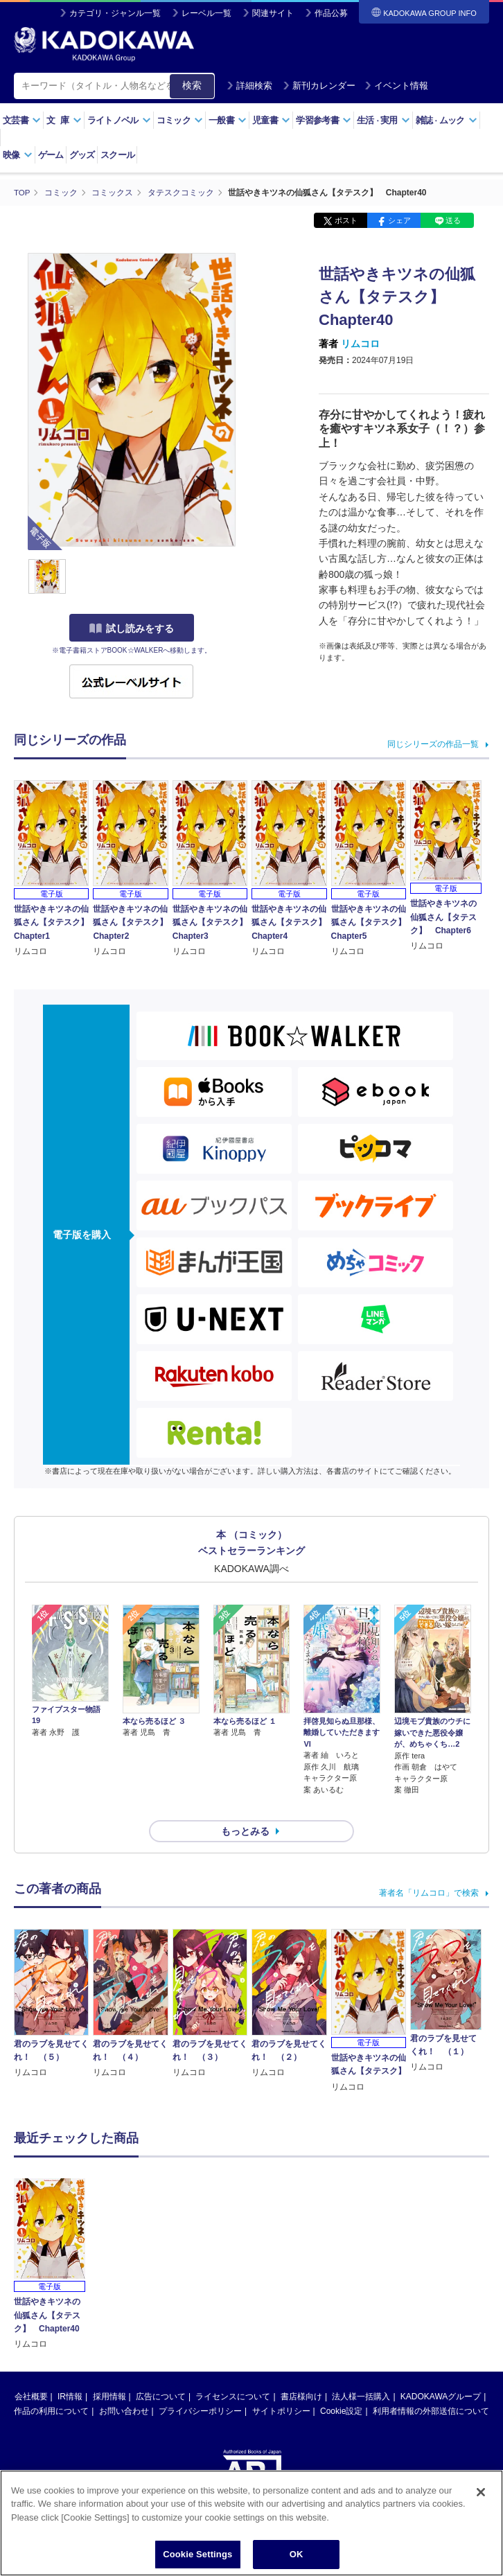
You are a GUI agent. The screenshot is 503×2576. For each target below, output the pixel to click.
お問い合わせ (124, 2386)
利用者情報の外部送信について (431, 2386)
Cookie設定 (341, 2386)
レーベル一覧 (206, 13)
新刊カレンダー (319, 85)
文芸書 (22, 120)
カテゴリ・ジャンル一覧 (115, 13)
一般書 (228, 120)
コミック (180, 120)
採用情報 (109, 2371)
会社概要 (31, 2371)
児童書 (271, 120)
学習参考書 (323, 120)
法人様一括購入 (361, 2371)
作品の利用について (51, 2386)
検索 (192, 85)
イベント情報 (396, 85)
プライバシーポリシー (200, 2386)
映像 (18, 155)
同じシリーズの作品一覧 (433, 743)
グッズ (82, 155)
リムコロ (360, 343)
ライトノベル (119, 120)
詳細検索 (249, 85)
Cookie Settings (197, 2555)
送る (453, 220)
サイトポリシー (281, 2386)
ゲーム (51, 155)
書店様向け (301, 2371)
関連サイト (273, 13)
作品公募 (331, 13)
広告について (161, 2371)
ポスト (346, 220)
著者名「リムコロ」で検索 (429, 1868)
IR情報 (70, 2371)
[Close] (481, 2493)
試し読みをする (131, 628)
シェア (399, 220)
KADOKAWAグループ (440, 2371)
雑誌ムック (446, 120)
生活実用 (383, 120)
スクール (117, 155)
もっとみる (245, 1806)
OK (296, 2555)
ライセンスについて (232, 2371)
